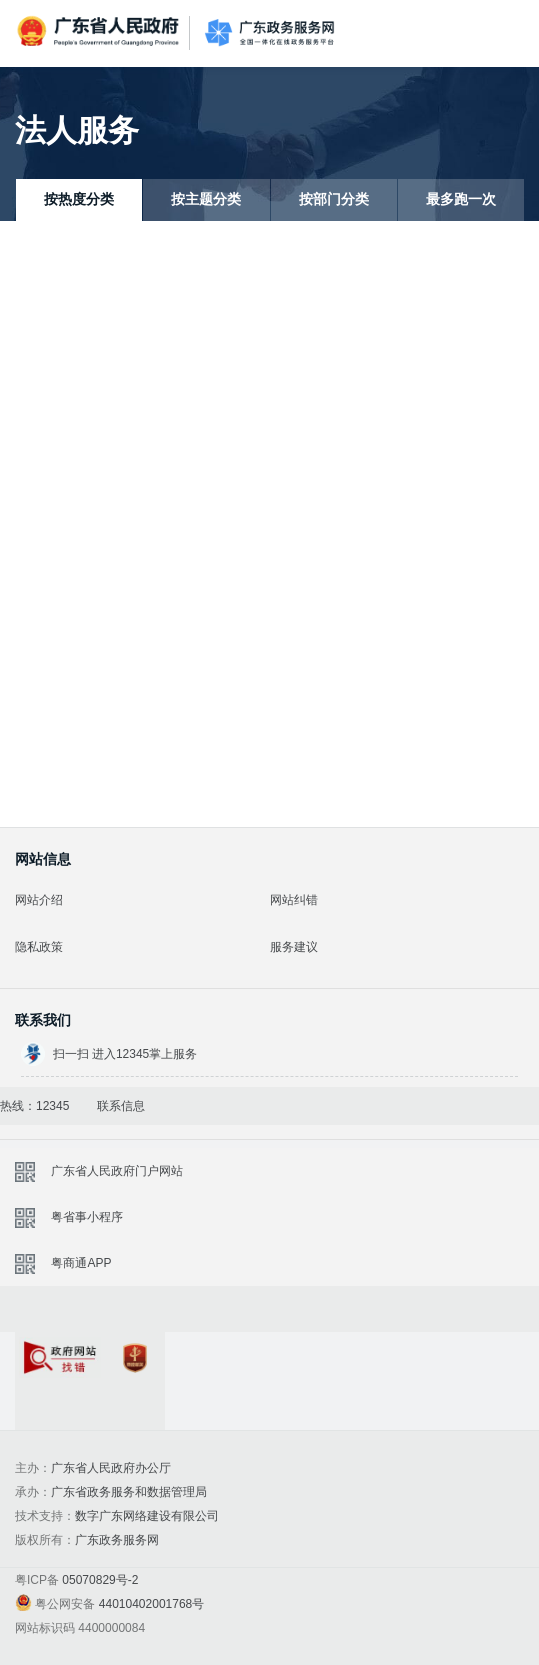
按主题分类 (206, 199)
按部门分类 (334, 199)
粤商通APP (81, 1263)
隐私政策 (39, 947)
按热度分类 (79, 199)
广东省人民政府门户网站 (117, 1171)
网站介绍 (39, 900)
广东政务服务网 (269, 33)
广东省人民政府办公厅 (111, 1468)
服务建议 (294, 947)
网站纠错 (294, 900)
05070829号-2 (100, 1580)
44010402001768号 (151, 1604)
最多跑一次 (461, 199)
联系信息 (121, 1106)
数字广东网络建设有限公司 (147, 1516)
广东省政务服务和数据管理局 (129, 1492)
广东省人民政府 (100, 31)
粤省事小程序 (87, 1217)
